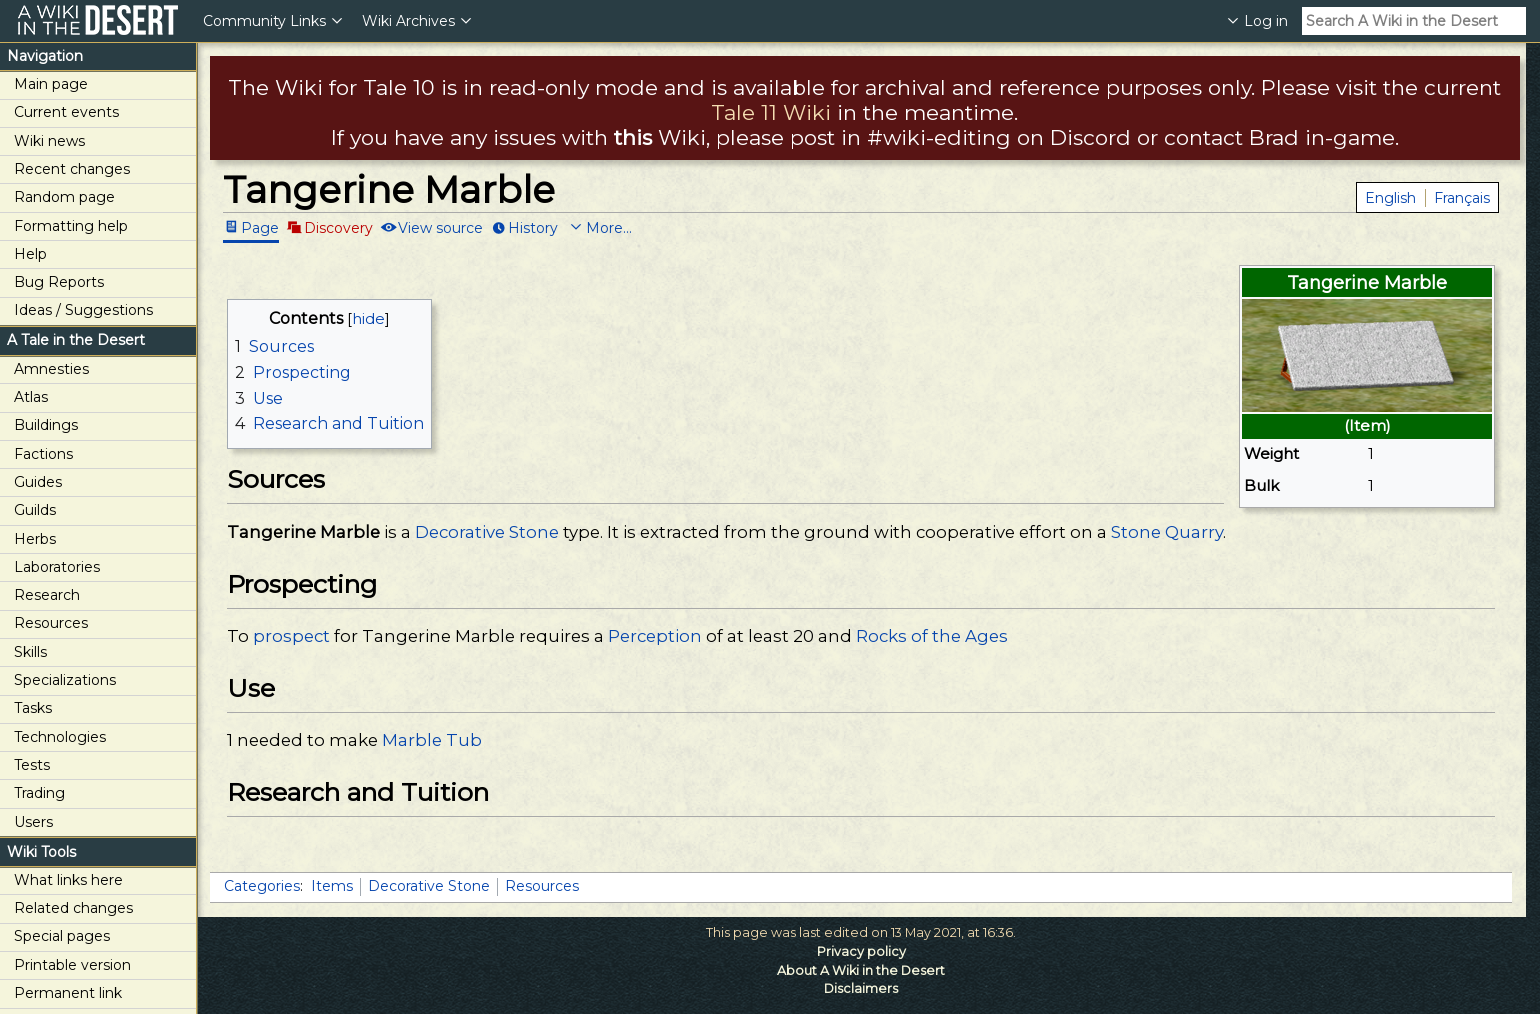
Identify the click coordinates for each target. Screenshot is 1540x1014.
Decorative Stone (487, 532)
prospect (291, 636)
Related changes (73, 908)
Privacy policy (861, 951)
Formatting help (71, 226)
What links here (68, 880)
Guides (38, 482)
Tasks (33, 708)
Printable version (72, 965)
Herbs (35, 539)
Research (47, 595)
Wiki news (49, 141)
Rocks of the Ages (932, 636)
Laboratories (57, 567)
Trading (39, 793)
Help (30, 254)
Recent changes (72, 169)
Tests (32, 765)
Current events (66, 112)
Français (1462, 198)
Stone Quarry (1167, 532)
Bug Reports (59, 282)
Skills (30, 652)
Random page (64, 197)
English (1390, 198)
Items (332, 886)
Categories (262, 886)
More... (609, 227)
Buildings (46, 425)
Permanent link (68, 993)
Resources (51, 623)
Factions (43, 454)
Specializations (65, 680)
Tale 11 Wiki (771, 112)
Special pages (62, 936)
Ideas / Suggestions (83, 310)
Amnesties (51, 369)
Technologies (60, 737)
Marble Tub (432, 740)
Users (33, 822)
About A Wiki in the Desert (861, 970)
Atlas (31, 397)
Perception (655, 636)
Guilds (35, 510)
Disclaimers (861, 988)
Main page (51, 84)
